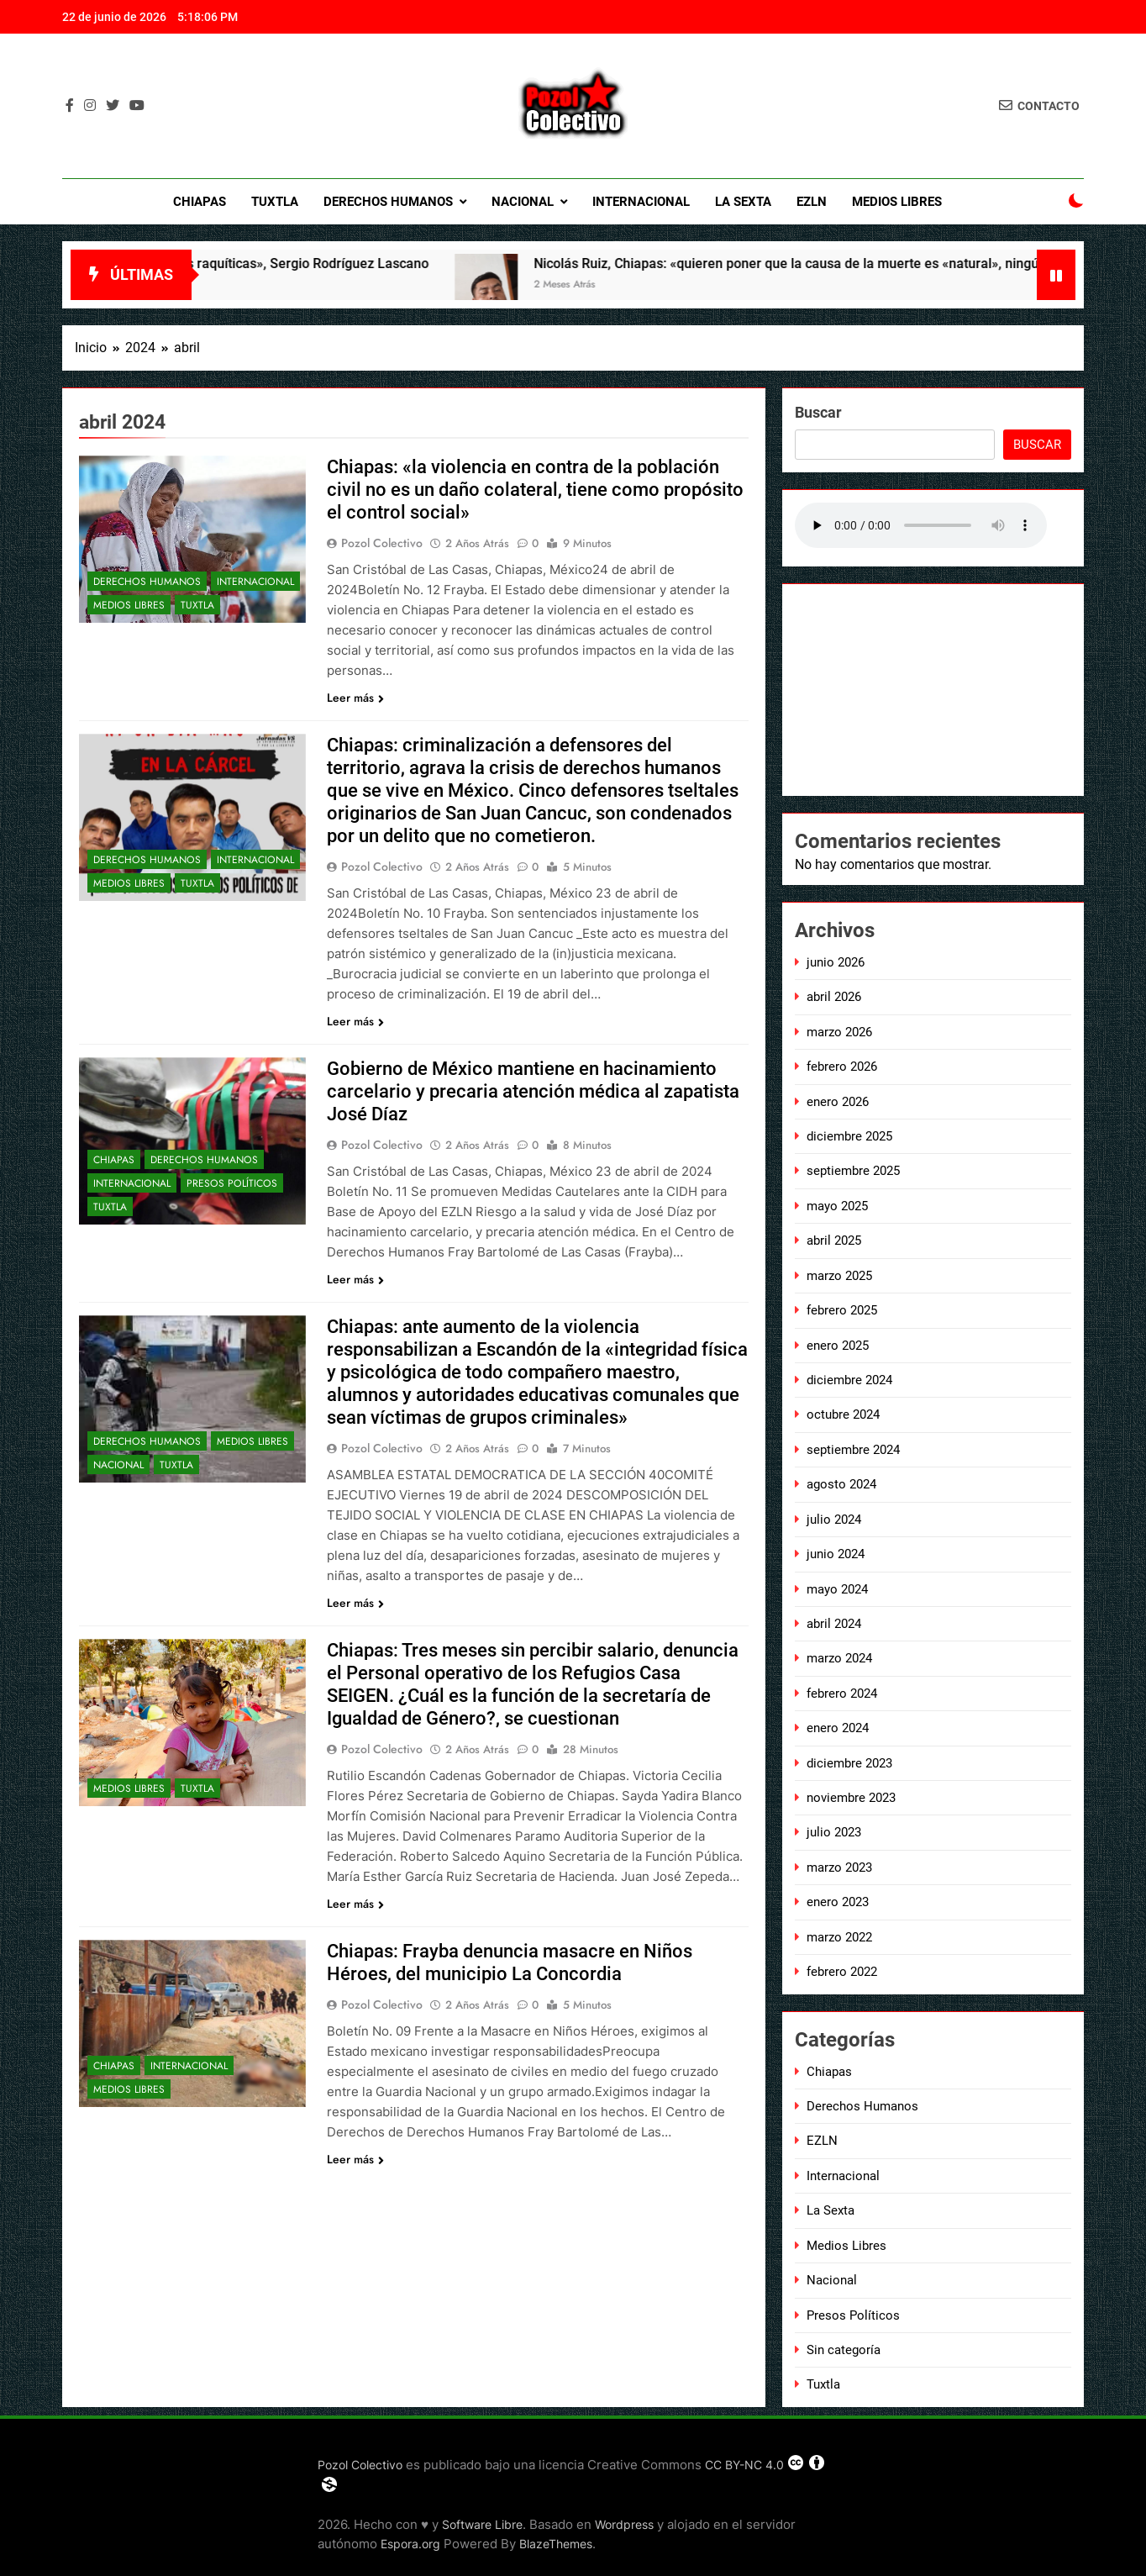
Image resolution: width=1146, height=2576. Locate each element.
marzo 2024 (839, 1658)
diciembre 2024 (849, 1380)
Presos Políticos (232, 1183)
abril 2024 (834, 1623)
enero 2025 (838, 1345)
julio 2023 (834, 1832)
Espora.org (410, 2543)
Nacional (523, 201)
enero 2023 (838, 1902)
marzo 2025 (839, 1275)
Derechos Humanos (388, 201)
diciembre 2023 (849, 1763)
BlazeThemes (555, 2543)
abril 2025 (834, 1240)
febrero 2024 (842, 1693)
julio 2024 (834, 1519)
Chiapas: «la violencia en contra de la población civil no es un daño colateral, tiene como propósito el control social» (535, 489)
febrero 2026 (842, 1066)
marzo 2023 (839, 1867)
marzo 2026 (839, 1032)
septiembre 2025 (853, 1170)
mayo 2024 (837, 1589)
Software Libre (482, 2524)
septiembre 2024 (853, 1449)
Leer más (355, 697)
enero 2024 (838, 1728)
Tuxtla (274, 201)
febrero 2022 (842, 1971)
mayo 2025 (837, 1206)
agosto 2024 (841, 1484)
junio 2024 (836, 1554)
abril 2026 (834, 996)
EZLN (811, 201)
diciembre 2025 (849, 1136)
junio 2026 (836, 962)
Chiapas (199, 201)
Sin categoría (844, 2349)
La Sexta (743, 201)
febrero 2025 (842, 1310)
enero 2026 (838, 1101)
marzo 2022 (839, 1937)
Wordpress (624, 2524)
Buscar (818, 412)
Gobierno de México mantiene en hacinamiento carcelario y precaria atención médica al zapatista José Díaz (533, 1091)
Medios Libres (897, 201)
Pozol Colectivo (382, 543)
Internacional (641, 201)
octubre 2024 (843, 1414)
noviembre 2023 (851, 1797)
